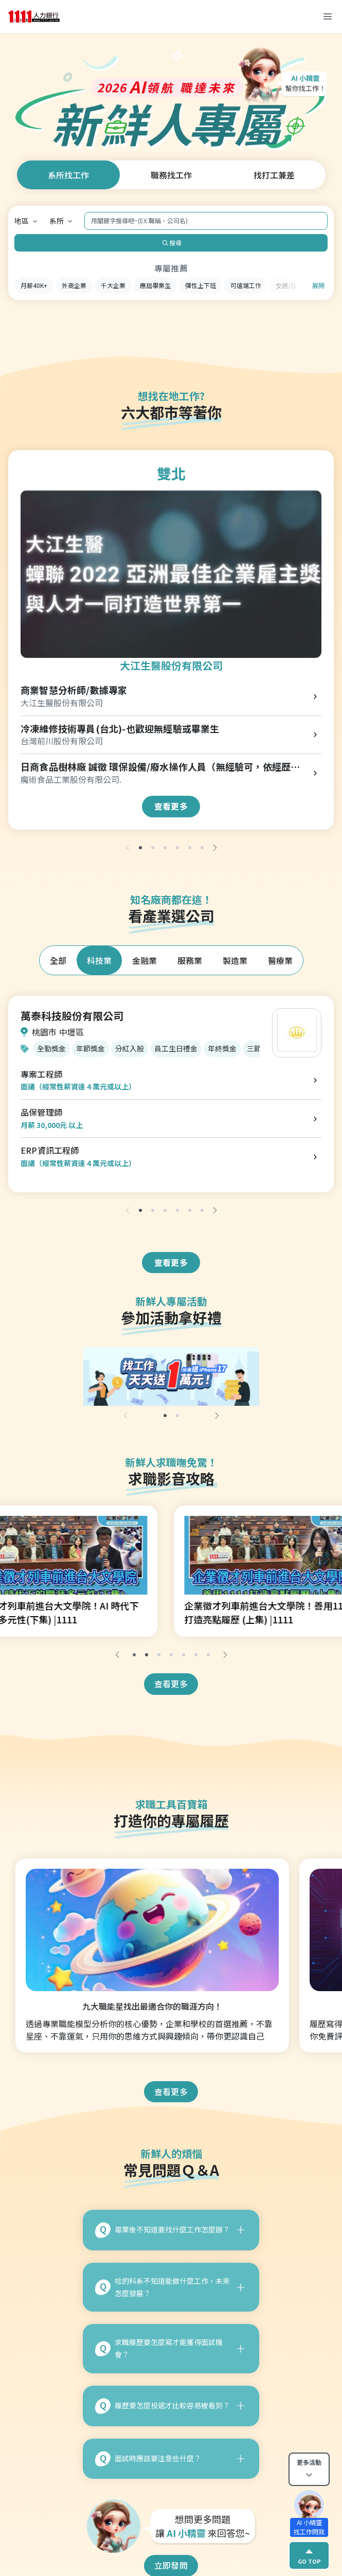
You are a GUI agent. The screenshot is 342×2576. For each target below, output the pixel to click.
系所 (56, 221)
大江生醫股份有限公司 (171, 665)
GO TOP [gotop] (309, 2555)
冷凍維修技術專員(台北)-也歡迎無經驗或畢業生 (120, 728)
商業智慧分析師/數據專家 (74, 690)
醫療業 (280, 960)
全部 (58, 960)
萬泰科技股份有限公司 (72, 1015)
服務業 (189, 960)
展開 (318, 285)
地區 (21, 221)
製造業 (235, 960)
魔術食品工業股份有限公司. (71, 779)
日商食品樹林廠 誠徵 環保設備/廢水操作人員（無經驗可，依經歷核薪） (160, 767)
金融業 (144, 960)
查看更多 (171, 806)
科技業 (99, 960)
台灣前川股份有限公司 (62, 741)
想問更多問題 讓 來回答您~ (202, 2525)
